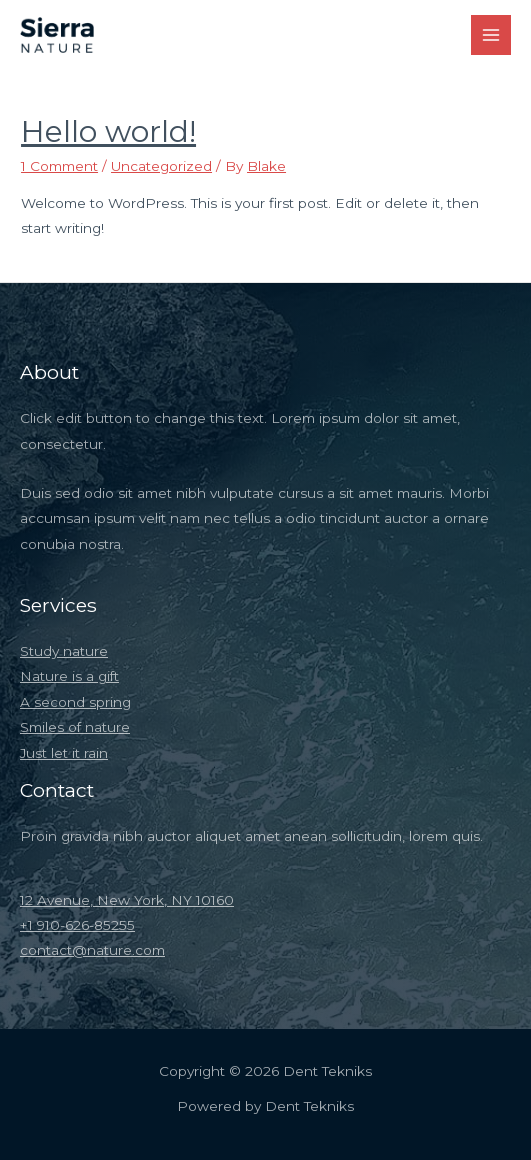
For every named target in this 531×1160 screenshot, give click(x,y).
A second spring (75, 702)
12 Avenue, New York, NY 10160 (127, 900)
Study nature (64, 651)
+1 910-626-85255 (77, 925)
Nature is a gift (69, 676)
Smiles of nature (75, 727)
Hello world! (108, 131)
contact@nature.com (92, 950)
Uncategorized (161, 166)
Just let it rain (64, 753)
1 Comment (59, 166)
